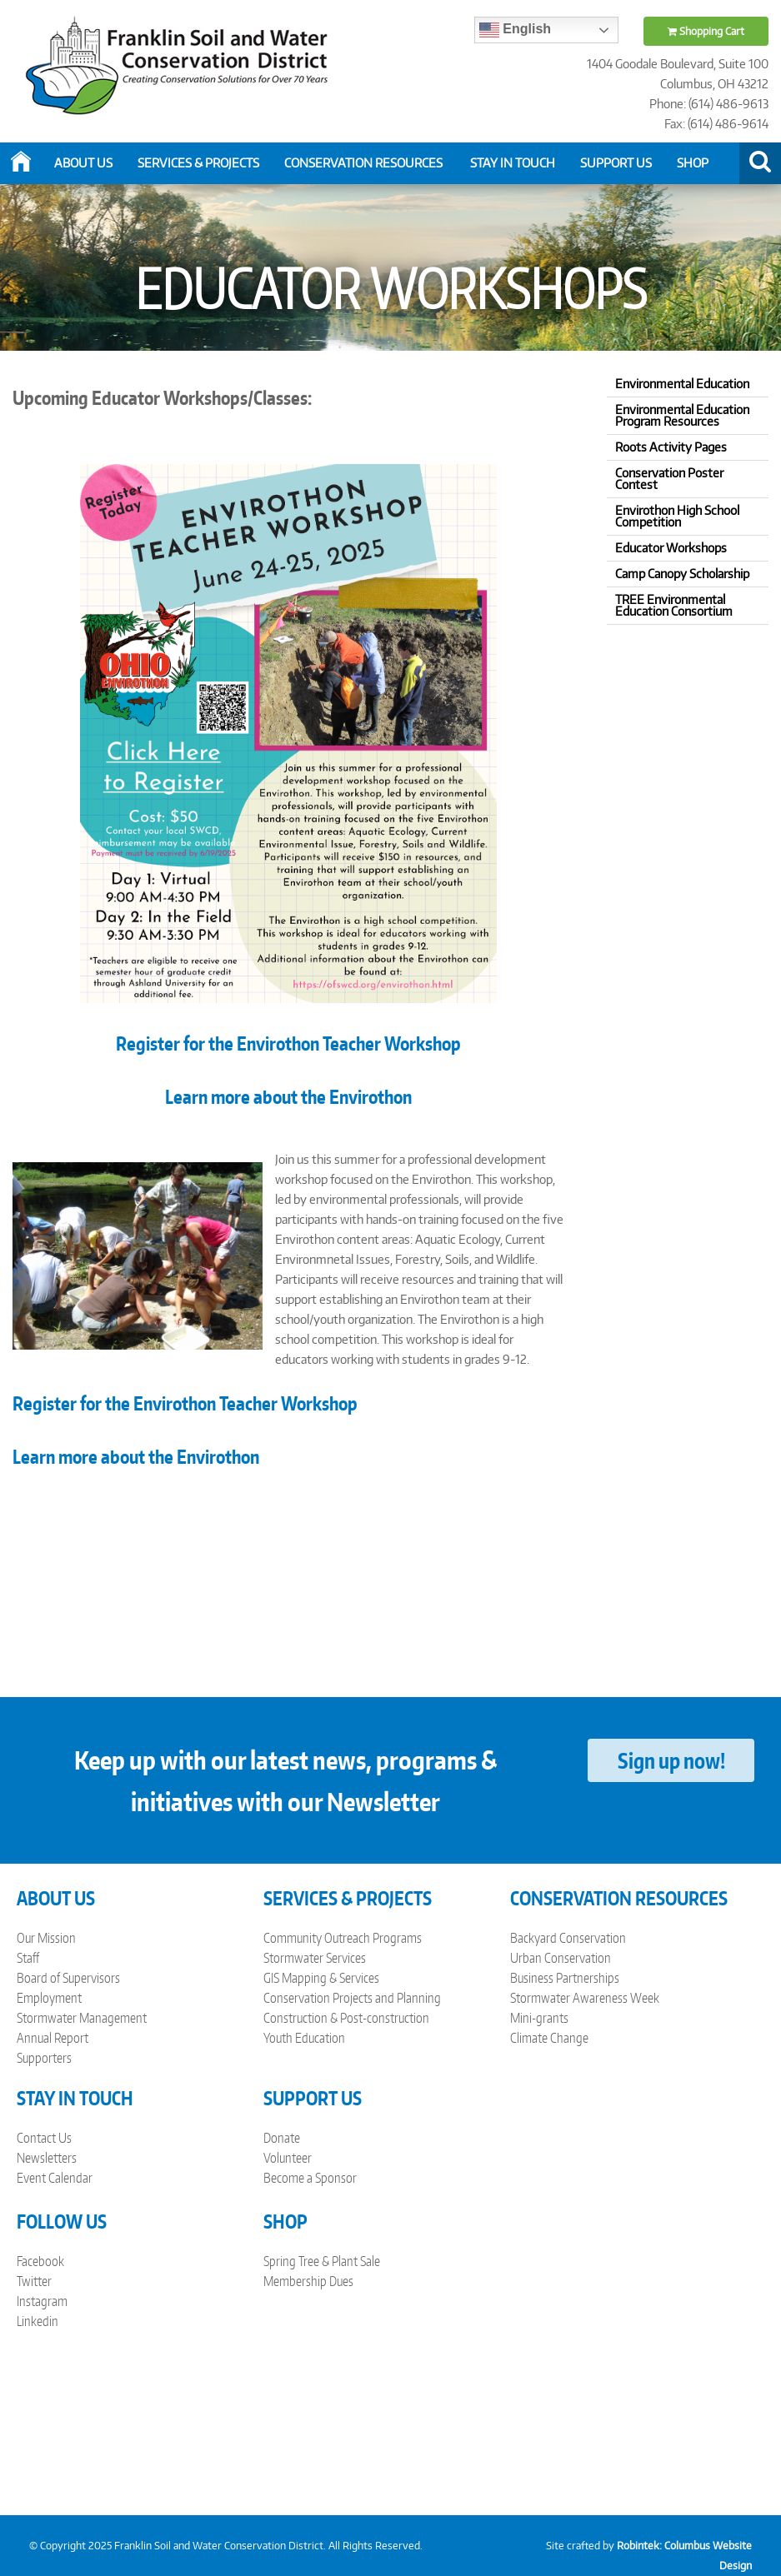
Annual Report (52, 2037)
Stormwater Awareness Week (584, 1997)
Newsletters (47, 2157)
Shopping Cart (706, 31)
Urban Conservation (560, 1957)
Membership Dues (308, 2281)
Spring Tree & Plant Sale (321, 2261)
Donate (281, 2137)
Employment (49, 1997)
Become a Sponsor (310, 2177)
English (515, 30)
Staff (28, 1957)
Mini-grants (539, 2017)
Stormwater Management (82, 2017)
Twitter (34, 2281)
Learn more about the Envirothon (288, 1096)
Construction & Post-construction (346, 2017)
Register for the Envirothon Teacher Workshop (185, 1403)
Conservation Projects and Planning (352, 1997)
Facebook (40, 2261)
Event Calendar (55, 2177)
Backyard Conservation (568, 1938)
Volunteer (287, 2157)
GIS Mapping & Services (321, 1977)
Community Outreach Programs (342, 1938)
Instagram (42, 2301)
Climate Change (549, 2037)
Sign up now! (671, 1760)
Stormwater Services (314, 1957)
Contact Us (44, 2137)
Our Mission (46, 1938)
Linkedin (37, 2321)
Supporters (44, 2057)
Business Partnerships (564, 1977)
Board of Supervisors (68, 1977)
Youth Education (304, 2037)
